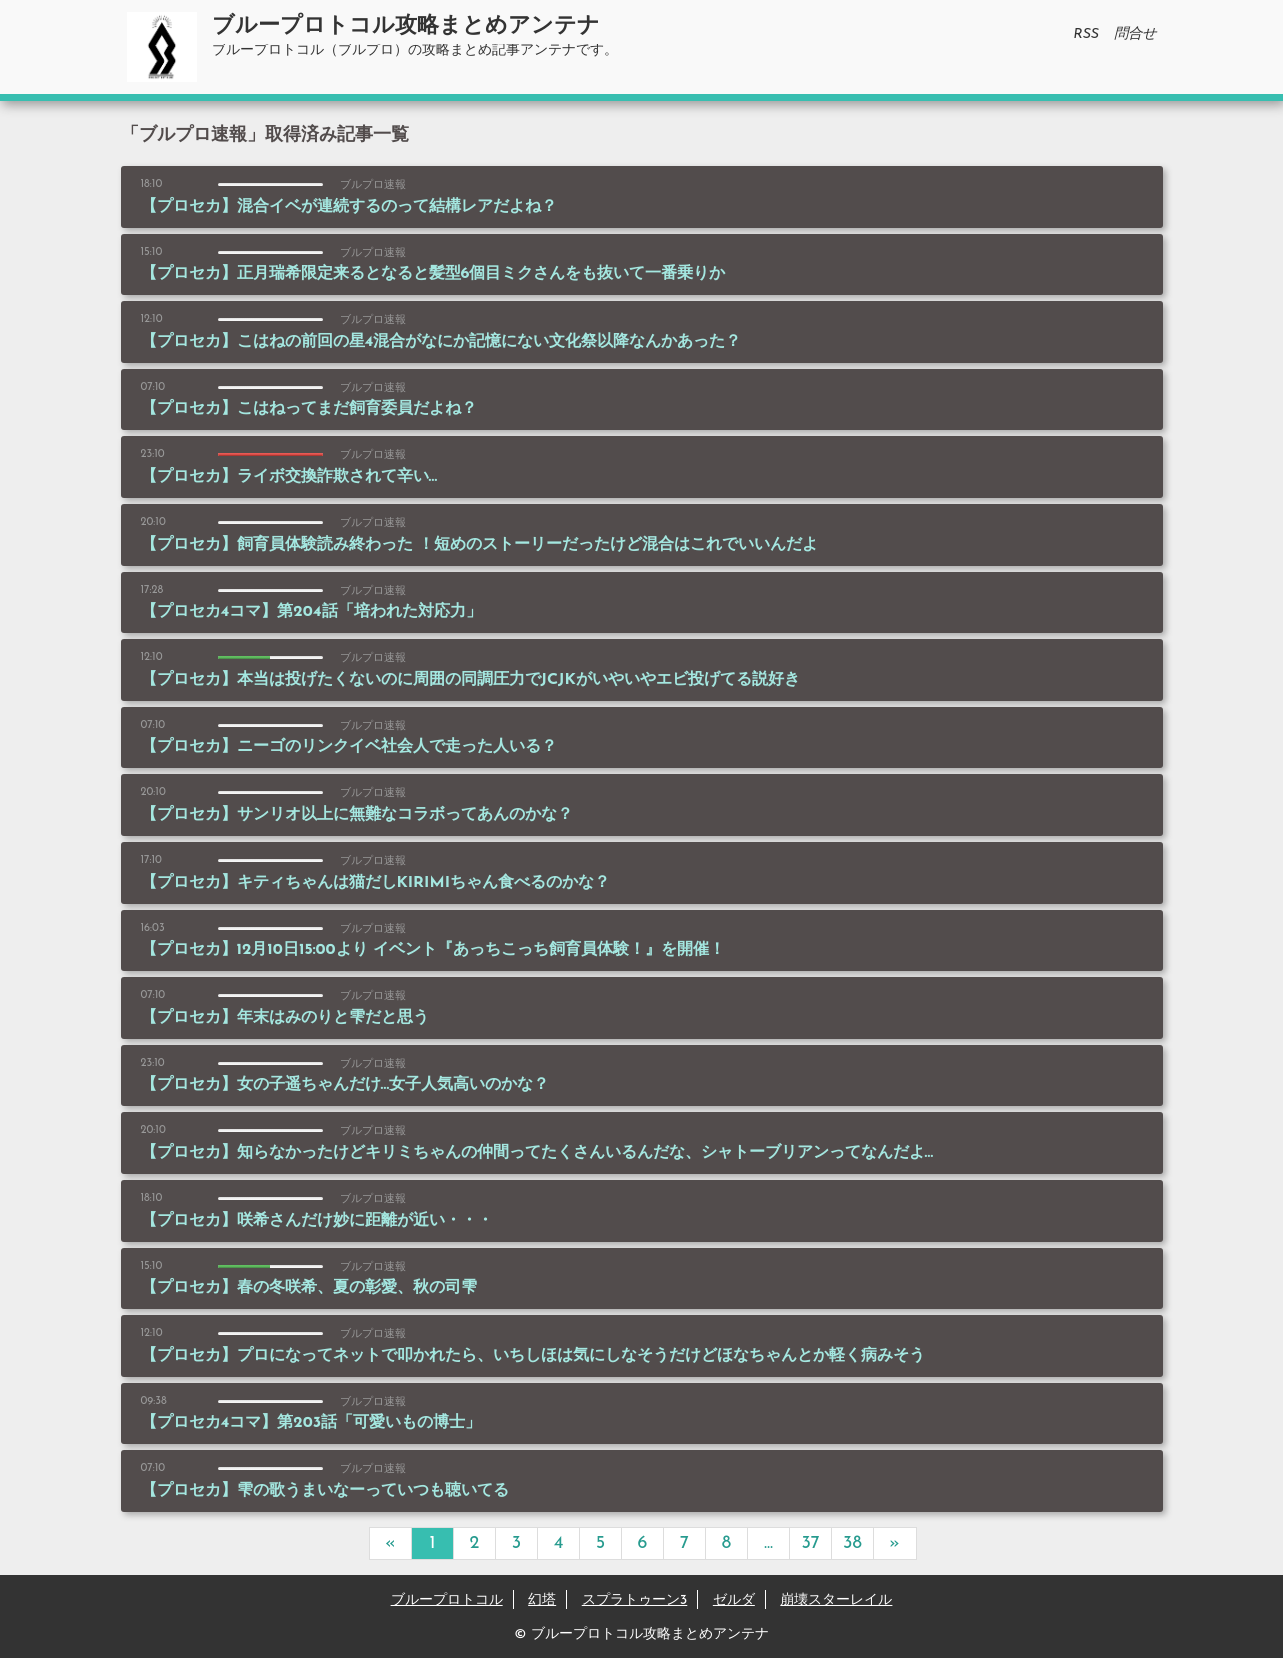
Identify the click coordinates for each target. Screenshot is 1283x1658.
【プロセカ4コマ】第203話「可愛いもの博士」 (311, 1423)
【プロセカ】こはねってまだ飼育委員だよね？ (309, 409)
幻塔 (542, 1600)
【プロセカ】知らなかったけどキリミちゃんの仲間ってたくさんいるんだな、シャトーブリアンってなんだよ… (537, 1153)
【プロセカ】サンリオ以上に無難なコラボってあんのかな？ (357, 815)
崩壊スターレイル (836, 1600)
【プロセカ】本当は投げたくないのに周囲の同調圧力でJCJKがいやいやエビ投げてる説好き (470, 680)
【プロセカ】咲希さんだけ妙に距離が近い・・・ (317, 1221)
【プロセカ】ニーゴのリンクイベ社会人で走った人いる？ (349, 747)
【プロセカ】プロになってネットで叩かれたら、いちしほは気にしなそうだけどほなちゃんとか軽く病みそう (533, 1356)
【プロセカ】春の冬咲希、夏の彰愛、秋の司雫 (309, 1288)
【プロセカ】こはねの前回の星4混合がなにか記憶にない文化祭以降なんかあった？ (441, 342)
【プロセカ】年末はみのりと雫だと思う (285, 1018)
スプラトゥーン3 (635, 1600)
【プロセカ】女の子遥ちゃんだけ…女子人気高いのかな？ (345, 1085)
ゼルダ (734, 1600)
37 (810, 1543)
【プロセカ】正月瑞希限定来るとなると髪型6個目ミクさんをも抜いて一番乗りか (433, 274)
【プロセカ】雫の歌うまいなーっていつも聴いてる (325, 1491)
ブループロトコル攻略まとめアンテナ (406, 26)
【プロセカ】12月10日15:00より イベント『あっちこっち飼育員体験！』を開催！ (433, 950)
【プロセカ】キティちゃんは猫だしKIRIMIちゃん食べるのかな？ (376, 883)
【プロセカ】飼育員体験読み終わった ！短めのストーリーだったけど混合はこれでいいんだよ (479, 545)
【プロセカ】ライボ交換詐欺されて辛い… (289, 477)
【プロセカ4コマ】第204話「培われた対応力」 (311, 612)
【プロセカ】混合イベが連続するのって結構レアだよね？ (349, 207)
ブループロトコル (447, 1600)
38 (852, 1543)
